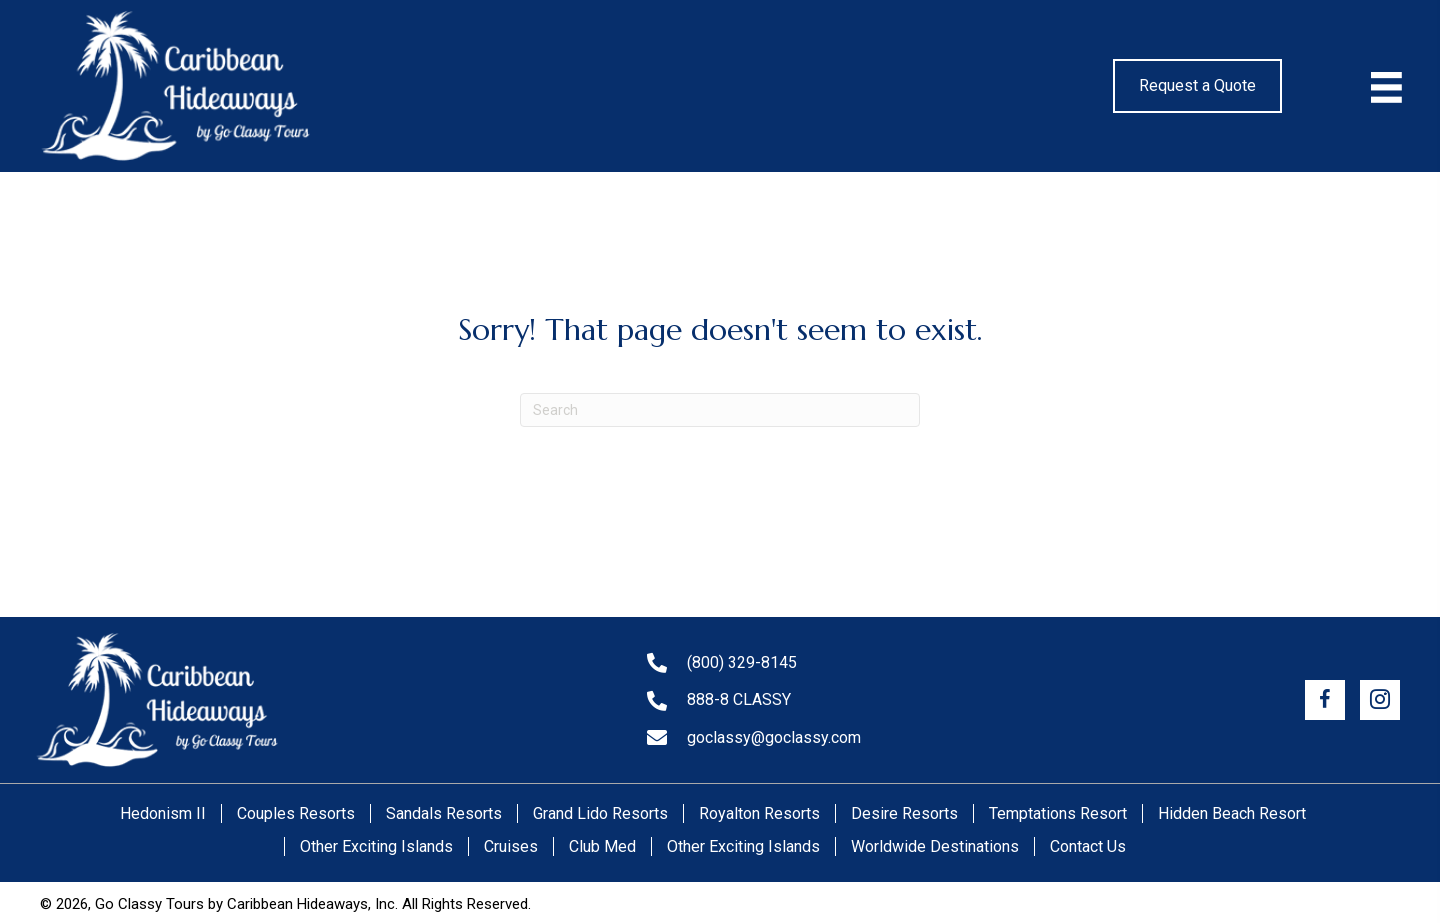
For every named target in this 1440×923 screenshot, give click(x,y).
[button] (1325, 700)
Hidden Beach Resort (1232, 813)
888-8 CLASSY (739, 699)
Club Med (602, 846)
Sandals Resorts (444, 813)
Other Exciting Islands (376, 846)
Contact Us (1088, 846)
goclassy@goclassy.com (774, 737)
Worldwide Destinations (935, 846)
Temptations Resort (1058, 813)
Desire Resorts (904, 813)
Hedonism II (163, 813)
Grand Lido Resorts (600, 813)
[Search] (720, 410)
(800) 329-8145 (742, 662)
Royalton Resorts (759, 813)
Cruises (511, 846)
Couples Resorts (296, 813)
